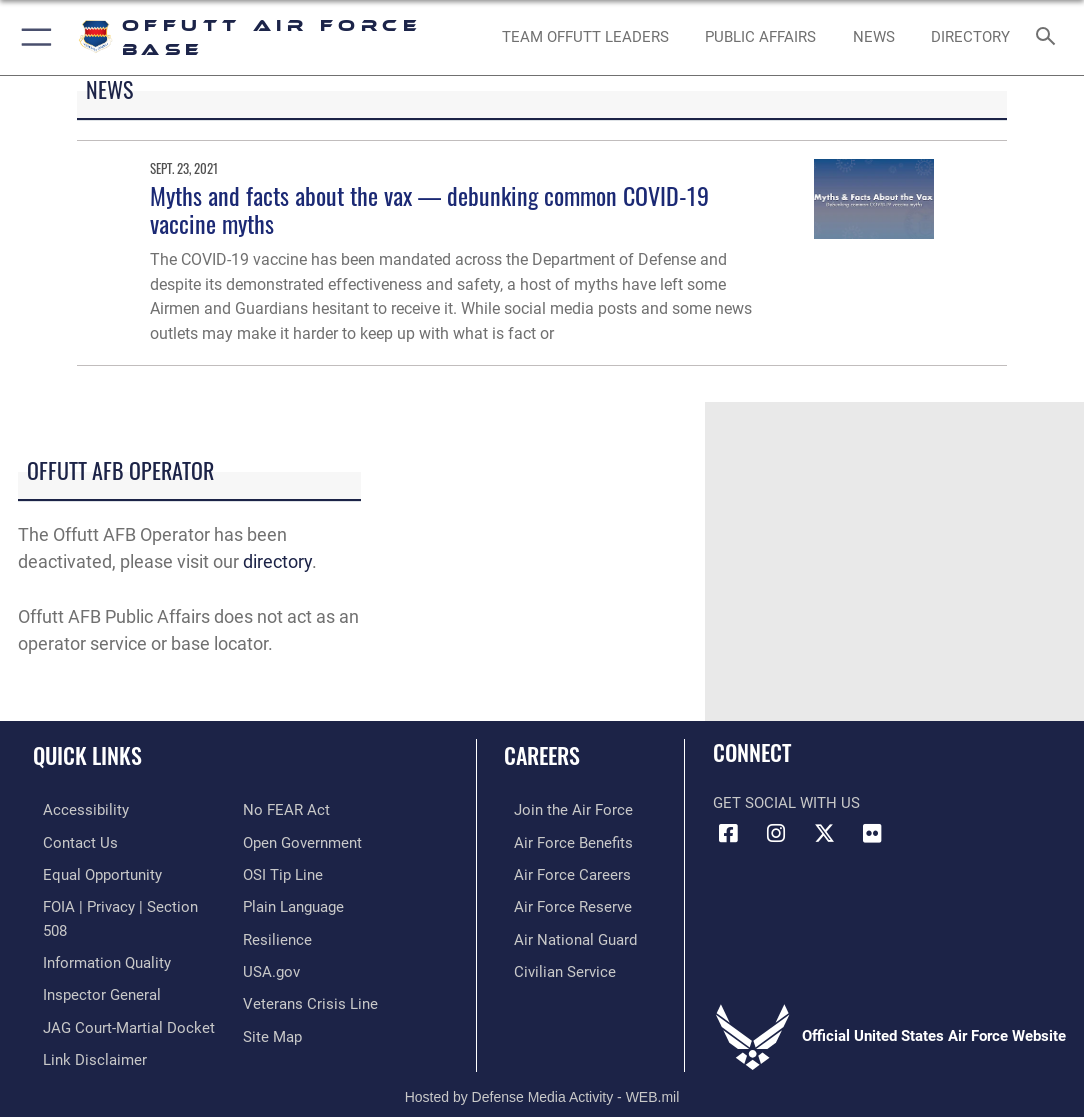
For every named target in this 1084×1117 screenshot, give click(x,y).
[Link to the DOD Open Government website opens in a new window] (302, 840)
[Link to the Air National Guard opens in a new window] (565, 933)
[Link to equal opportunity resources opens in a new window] (92, 871)
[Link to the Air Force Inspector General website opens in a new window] (92, 964)
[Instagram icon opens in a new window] (776, 834)
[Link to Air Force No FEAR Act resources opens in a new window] (286, 809)
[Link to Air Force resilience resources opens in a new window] (277, 933)
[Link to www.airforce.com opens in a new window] (563, 809)
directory (277, 561)
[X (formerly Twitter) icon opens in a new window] (824, 834)
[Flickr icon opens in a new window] (872, 834)
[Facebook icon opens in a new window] (728, 834)
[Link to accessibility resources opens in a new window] (76, 809)
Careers (542, 755)
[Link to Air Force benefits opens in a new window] (563, 840)
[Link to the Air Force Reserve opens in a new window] (563, 902)
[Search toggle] (1049, 37)
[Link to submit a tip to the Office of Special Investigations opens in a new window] (283, 871)
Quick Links (87, 755)
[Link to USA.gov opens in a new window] (271, 964)
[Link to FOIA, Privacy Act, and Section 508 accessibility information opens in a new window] (124, 902)
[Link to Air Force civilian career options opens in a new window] (555, 964)
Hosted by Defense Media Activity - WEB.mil (542, 1072)
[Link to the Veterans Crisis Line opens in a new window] (310, 995)
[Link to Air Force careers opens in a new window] (562, 871)
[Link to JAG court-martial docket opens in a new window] (119, 995)
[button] (32, 37)
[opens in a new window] (971, 38)
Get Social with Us (786, 803)
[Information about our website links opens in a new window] (85, 1026)
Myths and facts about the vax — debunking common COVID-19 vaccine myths (429, 209)
